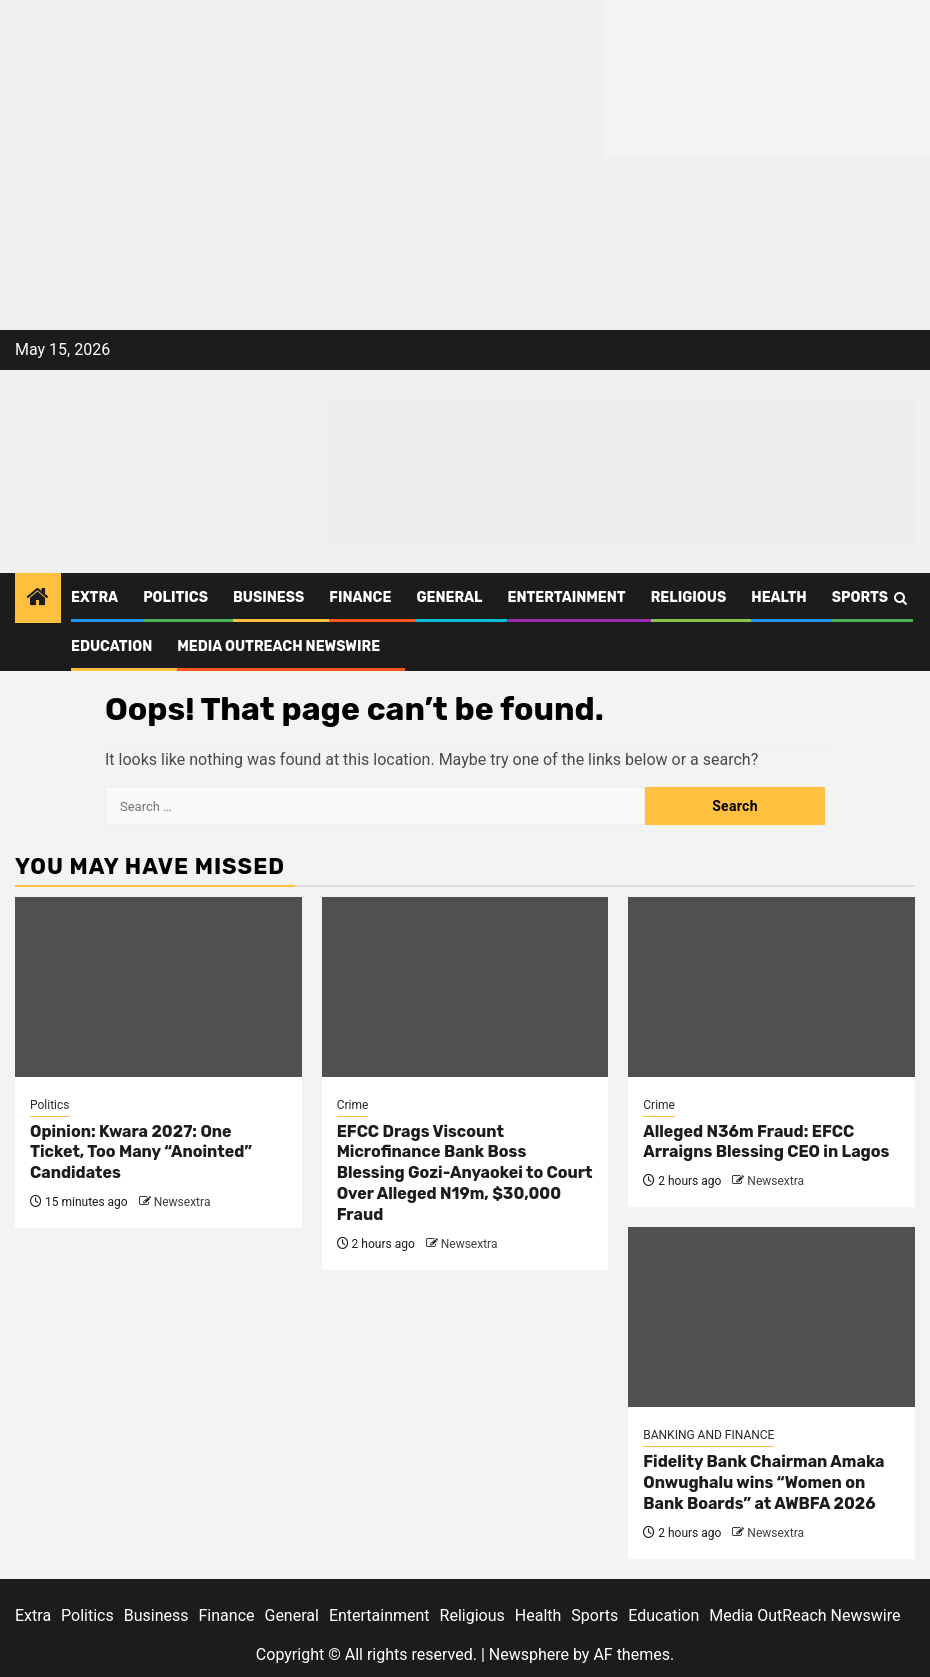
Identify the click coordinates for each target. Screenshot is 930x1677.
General (449, 597)
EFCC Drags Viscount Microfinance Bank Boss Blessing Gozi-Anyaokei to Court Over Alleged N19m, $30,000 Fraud (465, 1173)
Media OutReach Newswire (278, 646)
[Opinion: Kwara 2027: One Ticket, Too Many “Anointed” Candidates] (158, 987)
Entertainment (566, 597)
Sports (860, 597)
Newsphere (529, 1654)
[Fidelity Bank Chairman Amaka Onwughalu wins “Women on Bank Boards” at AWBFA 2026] (771, 1317)
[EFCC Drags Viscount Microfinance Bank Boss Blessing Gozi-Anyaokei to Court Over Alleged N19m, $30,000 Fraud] (465, 987)
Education (111, 646)
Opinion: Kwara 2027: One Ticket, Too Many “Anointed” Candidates (141, 1152)
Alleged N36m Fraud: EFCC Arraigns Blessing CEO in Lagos (766, 1142)
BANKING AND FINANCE (708, 1435)
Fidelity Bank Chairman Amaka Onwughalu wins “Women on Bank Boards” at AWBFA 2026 (763, 1482)
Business (268, 597)
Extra (94, 597)
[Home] (38, 599)
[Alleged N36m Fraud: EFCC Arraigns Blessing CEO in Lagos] (771, 987)
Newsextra (182, 1202)
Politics (175, 597)
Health (779, 597)
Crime (353, 1105)
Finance (360, 597)
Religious (689, 597)
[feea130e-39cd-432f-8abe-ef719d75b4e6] (302, 77)
